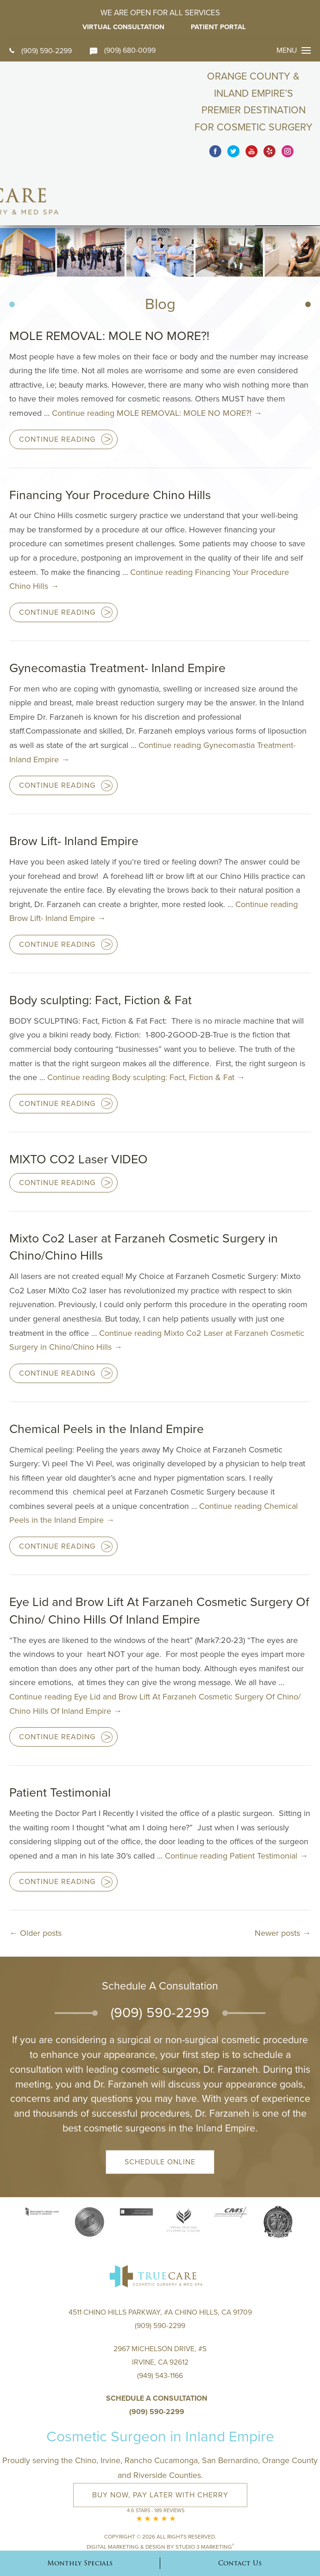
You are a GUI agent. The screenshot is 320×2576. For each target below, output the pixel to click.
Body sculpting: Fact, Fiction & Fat (101, 948)
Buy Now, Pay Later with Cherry (160, 2444)
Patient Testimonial (60, 1740)
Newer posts (283, 1881)
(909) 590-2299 (40, 51)
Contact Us (240, 2563)
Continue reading (157, 361)
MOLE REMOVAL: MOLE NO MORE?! (109, 283)
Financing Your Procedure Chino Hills (110, 443)
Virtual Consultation (123, 27)
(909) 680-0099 (123, 50)
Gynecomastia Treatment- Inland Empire (118, 616)
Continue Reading (57, 387)
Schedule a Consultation (156, 2348)
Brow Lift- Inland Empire (74, 789)
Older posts (35, 1881)
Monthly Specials (80, 2563)
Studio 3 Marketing (205, 2496)
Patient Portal (219, 27)
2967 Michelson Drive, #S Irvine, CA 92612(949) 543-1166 (160, 2312)
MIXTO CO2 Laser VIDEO (79, 1107)
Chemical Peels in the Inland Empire (107, 1376)
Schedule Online (160, 2109)
